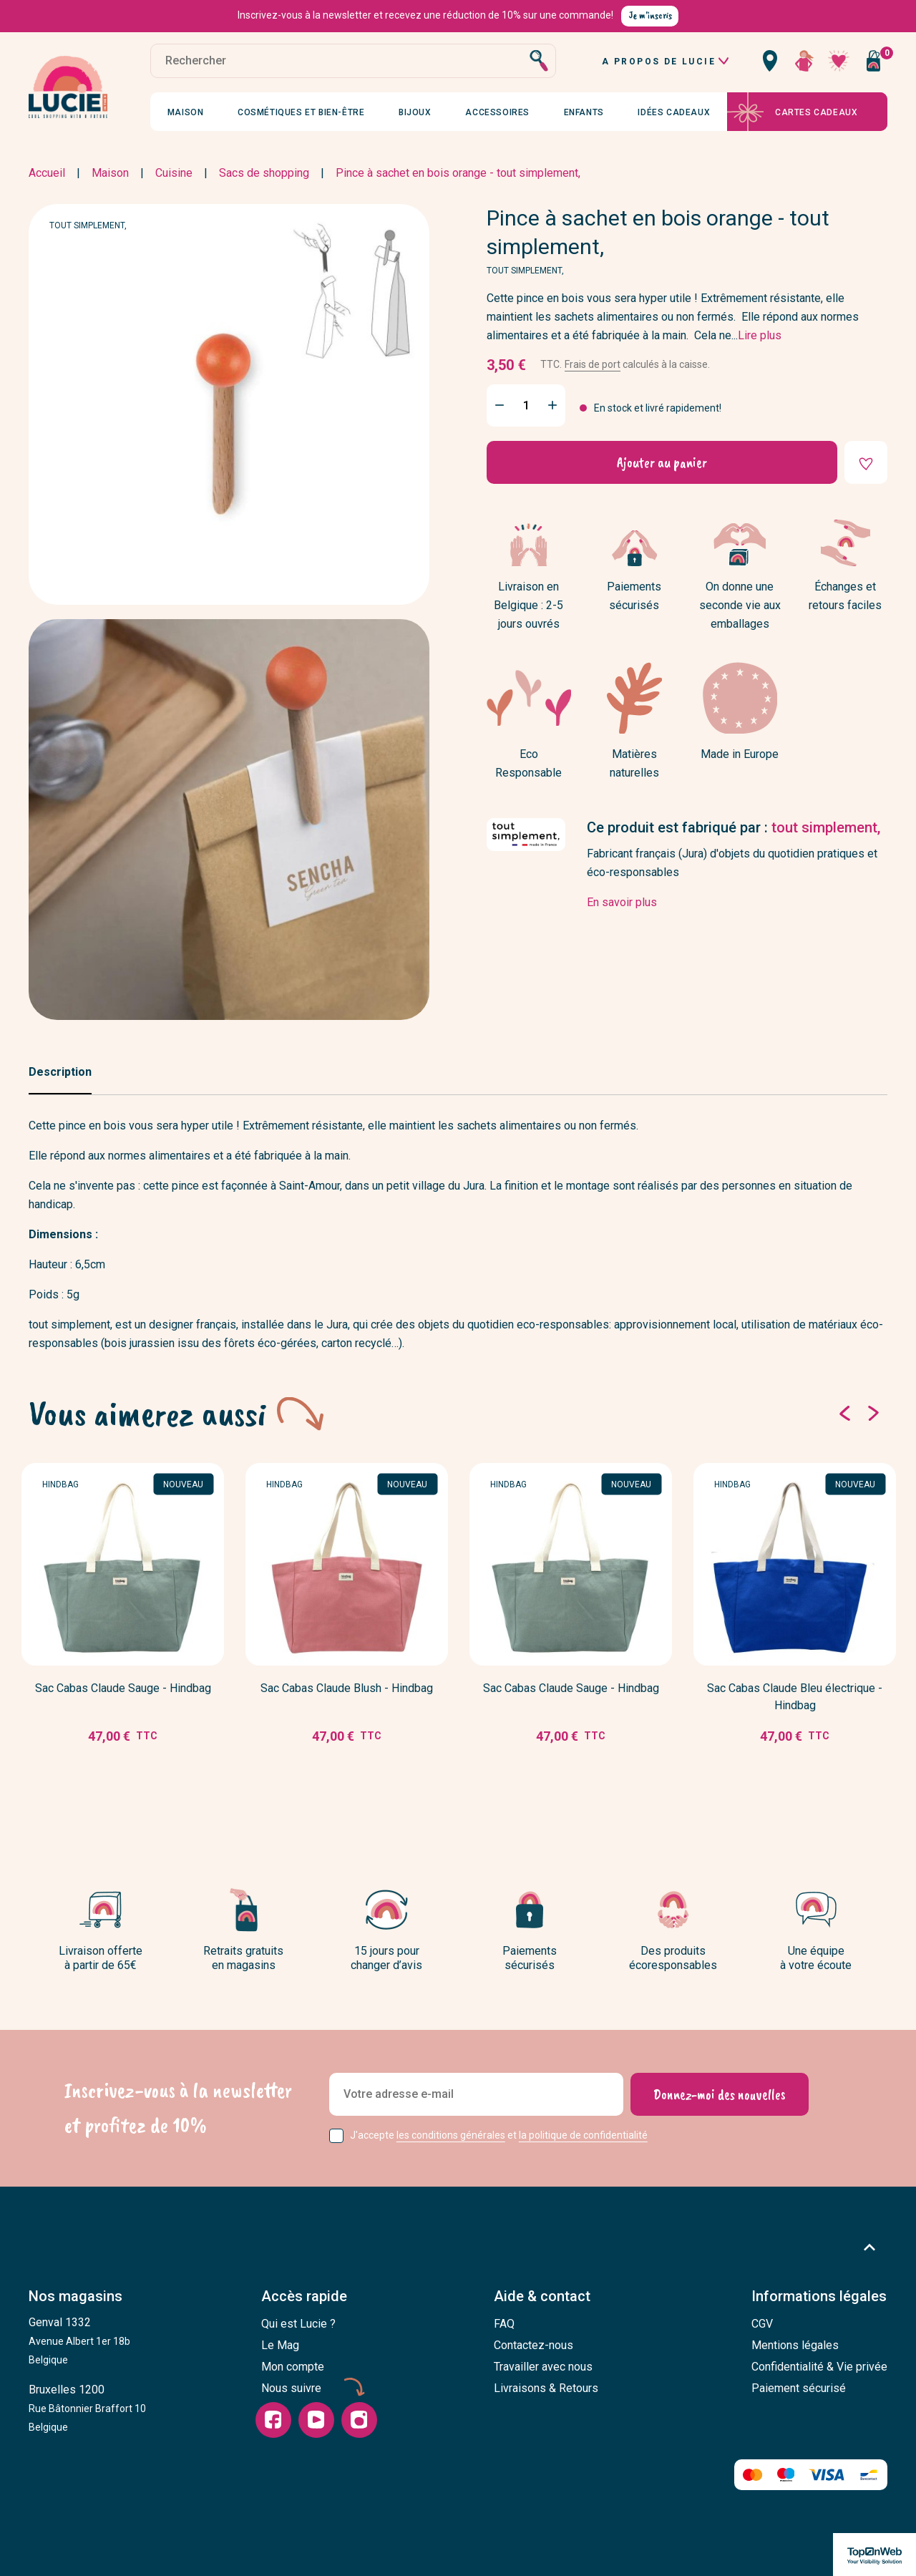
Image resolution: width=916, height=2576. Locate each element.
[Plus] (552, 405)
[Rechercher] (353, 61)
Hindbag (60, 1484)
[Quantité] (526, 405)
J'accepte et (499, 2135)
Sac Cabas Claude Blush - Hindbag (346, 1688)
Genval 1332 (79, 2340)
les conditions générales (450, 2135)
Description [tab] (60, 1072)
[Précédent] (844, 1413)
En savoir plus (622, 902)
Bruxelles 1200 (87, 2408)
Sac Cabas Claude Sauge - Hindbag (123, 1688)
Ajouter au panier (662, 463)
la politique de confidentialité (583, 2135)
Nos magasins (75, 2296)
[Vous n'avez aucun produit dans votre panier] (873, 61)
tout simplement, (88, 225)
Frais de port (592, 364)
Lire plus (759, 335)
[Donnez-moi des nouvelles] (719, 2094)
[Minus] (499, 405)
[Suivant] (873, 1413)
